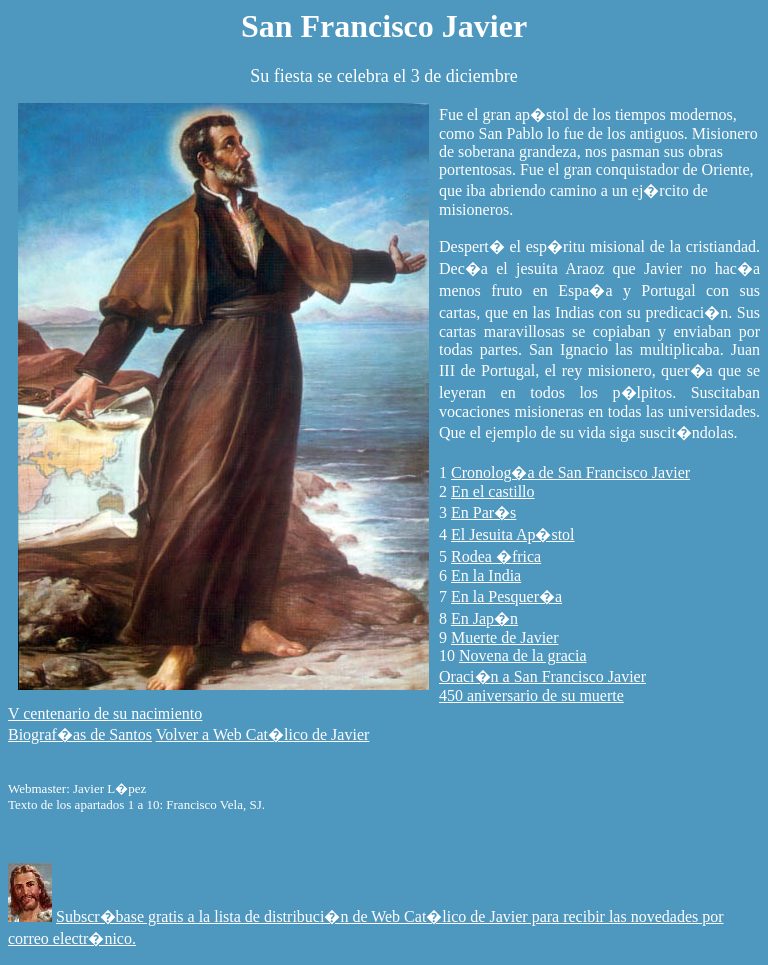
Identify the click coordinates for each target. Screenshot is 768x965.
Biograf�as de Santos (80, 734)
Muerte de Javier (505, 637)
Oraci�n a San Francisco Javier (542, 676)
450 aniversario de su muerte (531, 695)
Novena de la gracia (522, 655)
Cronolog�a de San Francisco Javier (570, 472)
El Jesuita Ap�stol (513, 534)
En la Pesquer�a (506, 596)
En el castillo (493, 491)
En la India (486, 575)
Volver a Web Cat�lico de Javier (263, 734)
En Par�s (483, 512)
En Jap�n (484, 618)
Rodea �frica (496, 556)
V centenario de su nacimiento (105, 713)
